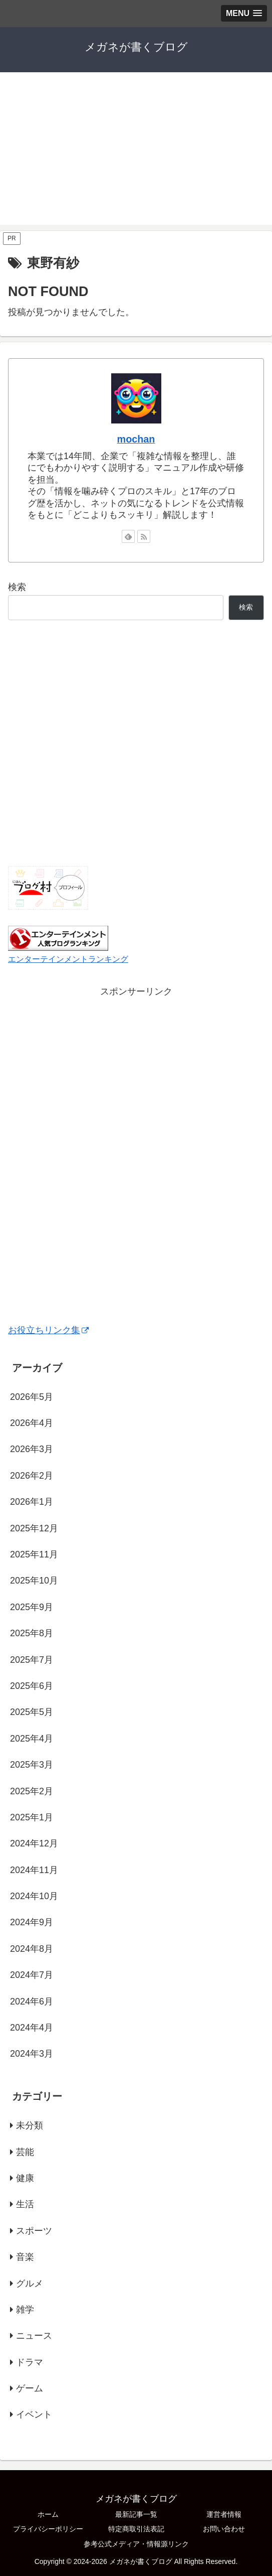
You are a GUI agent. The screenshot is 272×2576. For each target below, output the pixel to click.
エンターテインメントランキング (68, 958)
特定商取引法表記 (136, 2529)
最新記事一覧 (136, 2514)
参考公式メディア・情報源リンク (136, 2544)
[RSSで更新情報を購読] (143, 536)
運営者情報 (223, 2514)
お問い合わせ (224, 2529)
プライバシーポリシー (48, 2529)
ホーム (48, 2514)
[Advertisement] (136, 154)
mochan (136, 439)
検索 (17, 587)
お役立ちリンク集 (48, 1330)
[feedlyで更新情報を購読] (128, 536)
